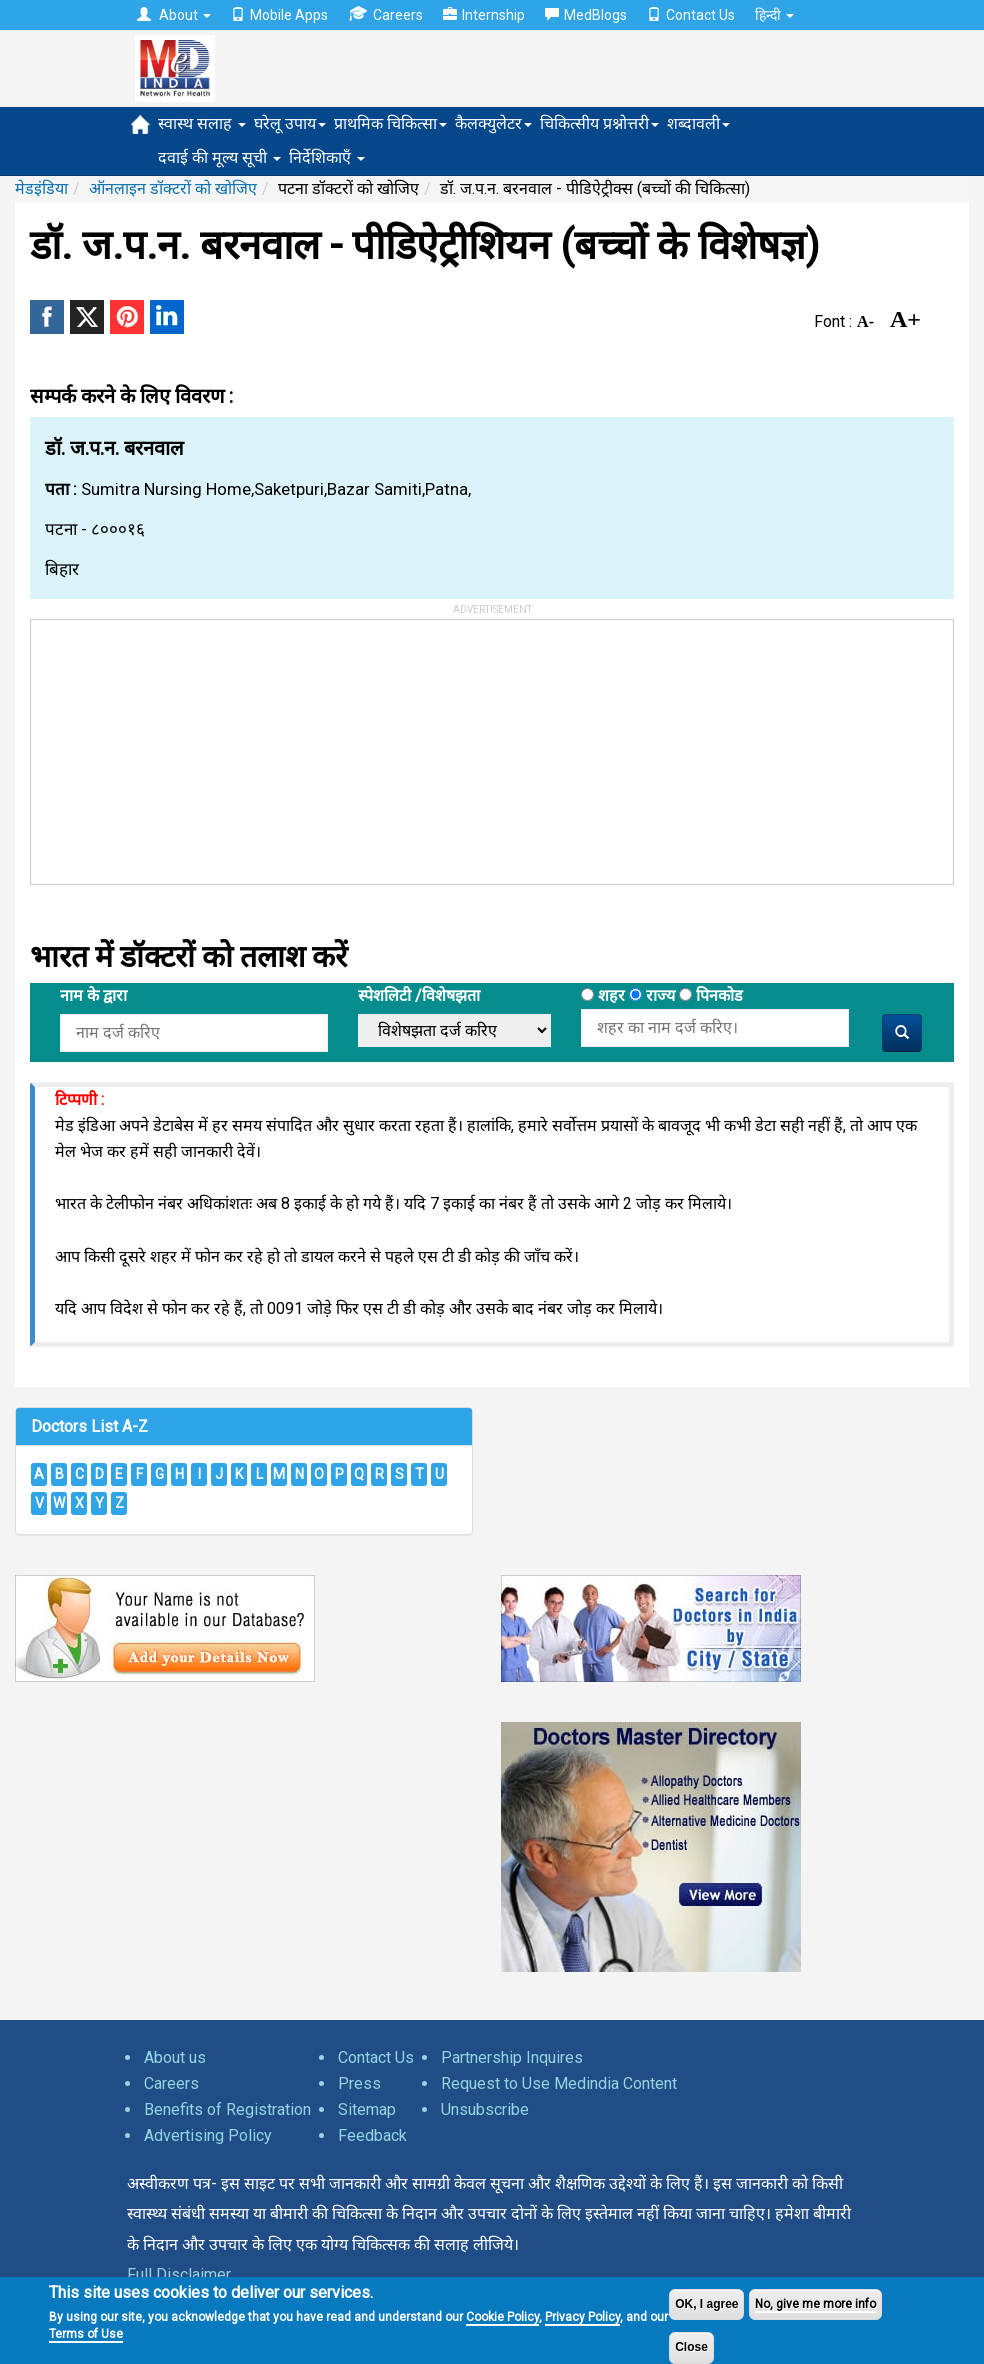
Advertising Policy (208, 2135)
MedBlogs (586, 15)
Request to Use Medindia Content (559, 2083)
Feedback (372, 2135)
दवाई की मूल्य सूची (219, 157)
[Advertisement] (181, 745)
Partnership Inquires (512, 2057)
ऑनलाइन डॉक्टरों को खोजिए (173, 188)
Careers (385, 14)
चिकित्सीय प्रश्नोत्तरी (599, 123)
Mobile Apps (279, 15)
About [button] (174, 15)
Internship (484, 15)
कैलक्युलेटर (493, 123)
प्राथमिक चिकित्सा (390, 123)
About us (175, 2057)
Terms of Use (86, 2334)
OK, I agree (706, 2304)
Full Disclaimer (179, 2274)
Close (691, 2347)
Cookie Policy (502, 2317)
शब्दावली (698, 123)
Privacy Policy (582, 2317)
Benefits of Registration (227, 2109)
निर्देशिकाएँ (327, 157)
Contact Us (691, 15)
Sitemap (367, 2109)
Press (359, 2083)
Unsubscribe (485, 2109)
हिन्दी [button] (774, 15)
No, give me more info (815, 2304)
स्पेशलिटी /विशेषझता (419, 995)
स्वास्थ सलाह (202, 123)
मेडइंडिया (41, 188)
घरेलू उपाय (290, 123)
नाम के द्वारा (93, 995)
